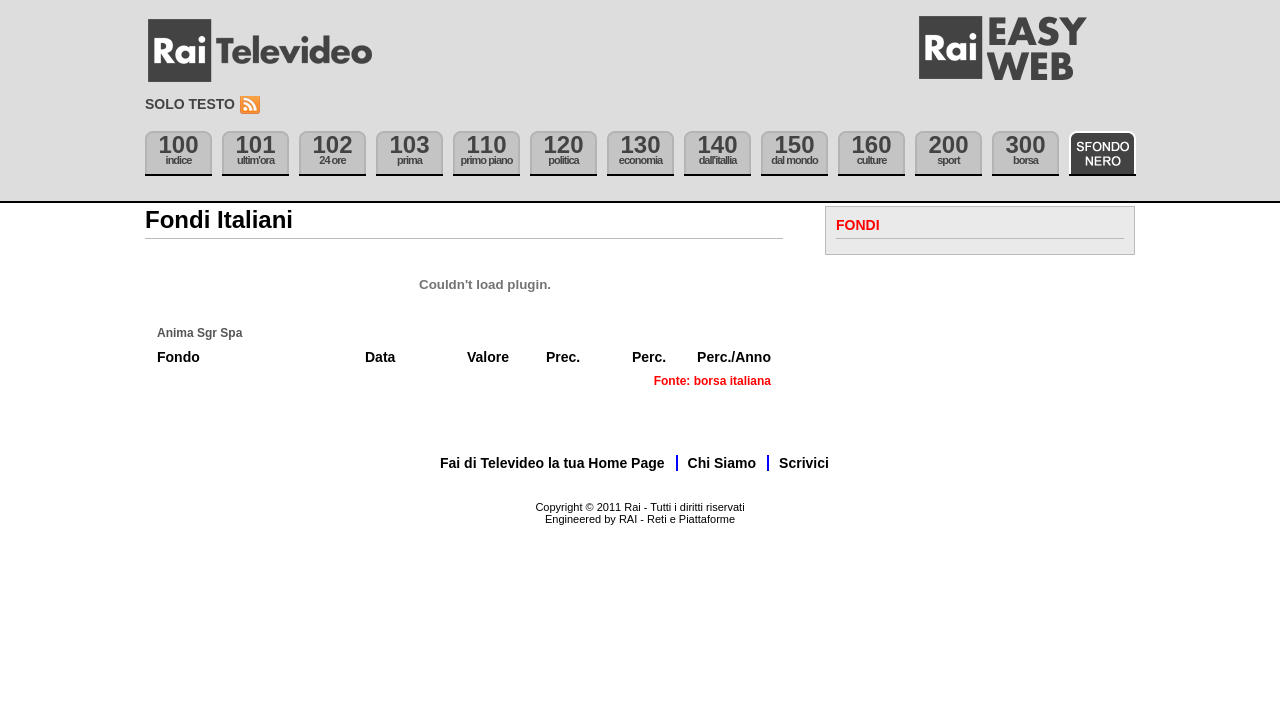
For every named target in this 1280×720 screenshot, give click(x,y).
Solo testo (190, 104)
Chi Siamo (722, 463)
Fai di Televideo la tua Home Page (552, 463)
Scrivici (804, 463)
